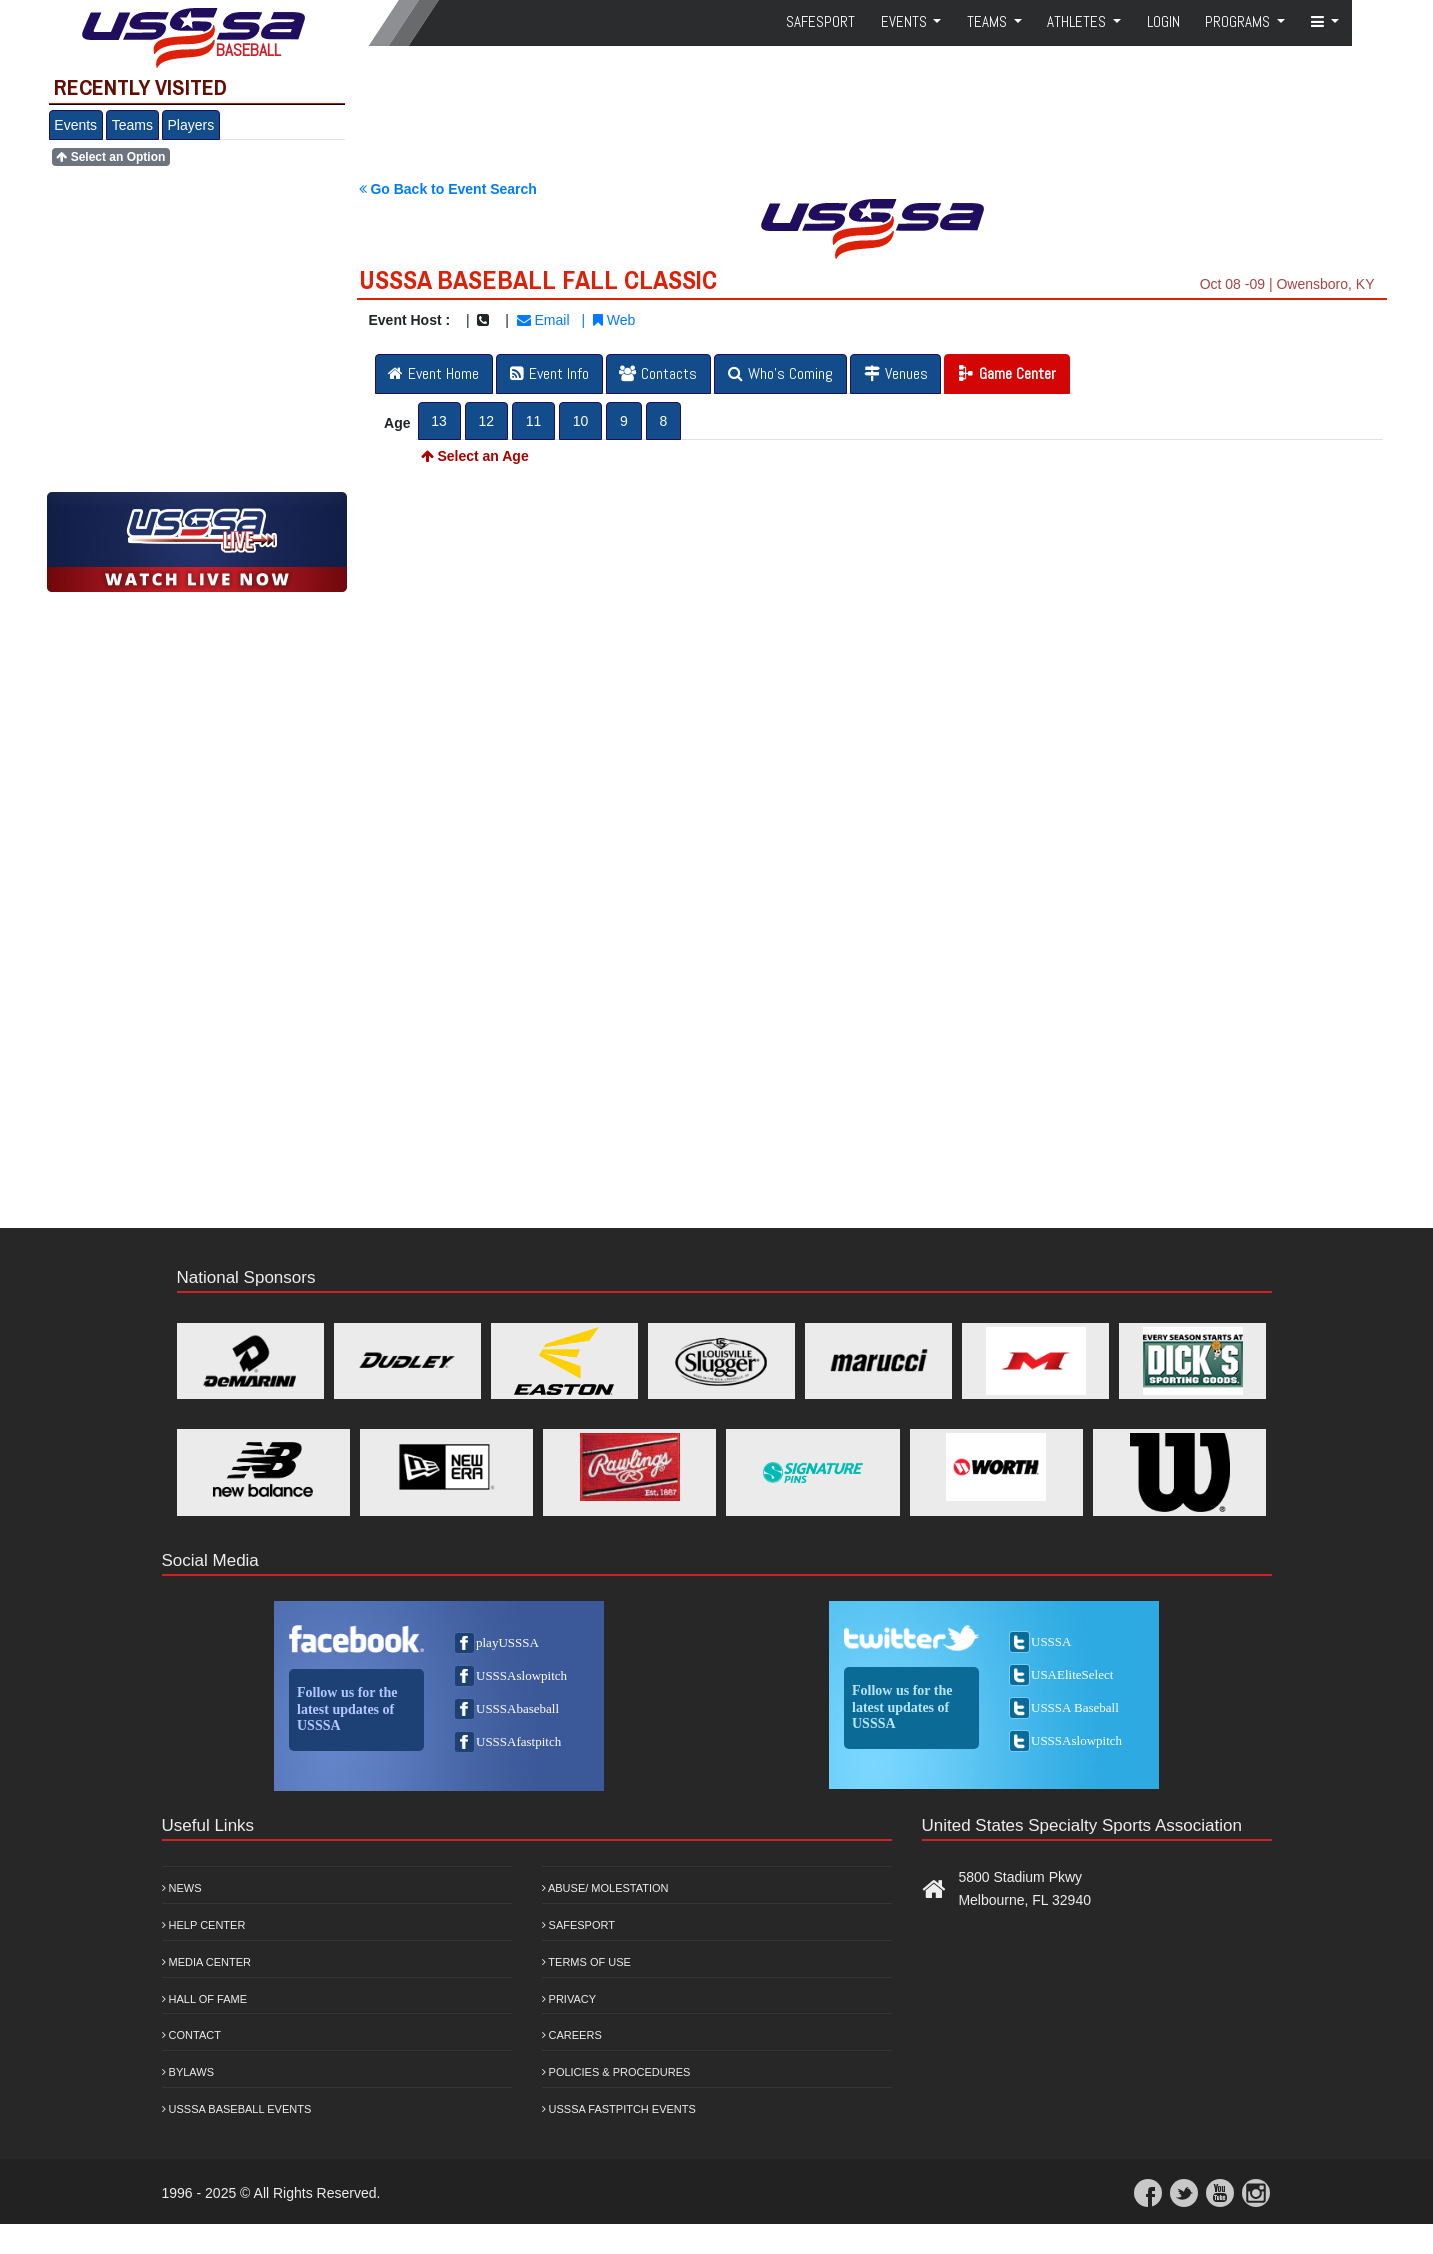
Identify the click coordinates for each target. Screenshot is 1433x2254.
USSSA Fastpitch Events (619, 2109)
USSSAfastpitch (518, 1741)
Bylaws (188, 2072)
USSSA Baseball (1075, 1707)
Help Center (204, 1925)
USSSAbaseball (517, 1708)
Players (191, 125)
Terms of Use (586, 1962)
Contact (191, 2035)
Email (543, 320)
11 (534, 421)
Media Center (207, 1962)
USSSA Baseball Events (237, 2109)
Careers (572, 2035)
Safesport (578, 1925)
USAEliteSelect (1072, 1674)
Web (614, 320)
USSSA (1051, 1641)
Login (1163, 21)
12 (486, 421)
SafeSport (820, 21)
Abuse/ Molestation (605, 1888)
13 (439, 421)
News (182, 1888)
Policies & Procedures (616, 2072)
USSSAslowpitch (521, 1675)
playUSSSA (507, 1642)
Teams (132, 125)
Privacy (569, 1999)
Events (75, 125)
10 (581, 421)
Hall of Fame (205, 1999)
